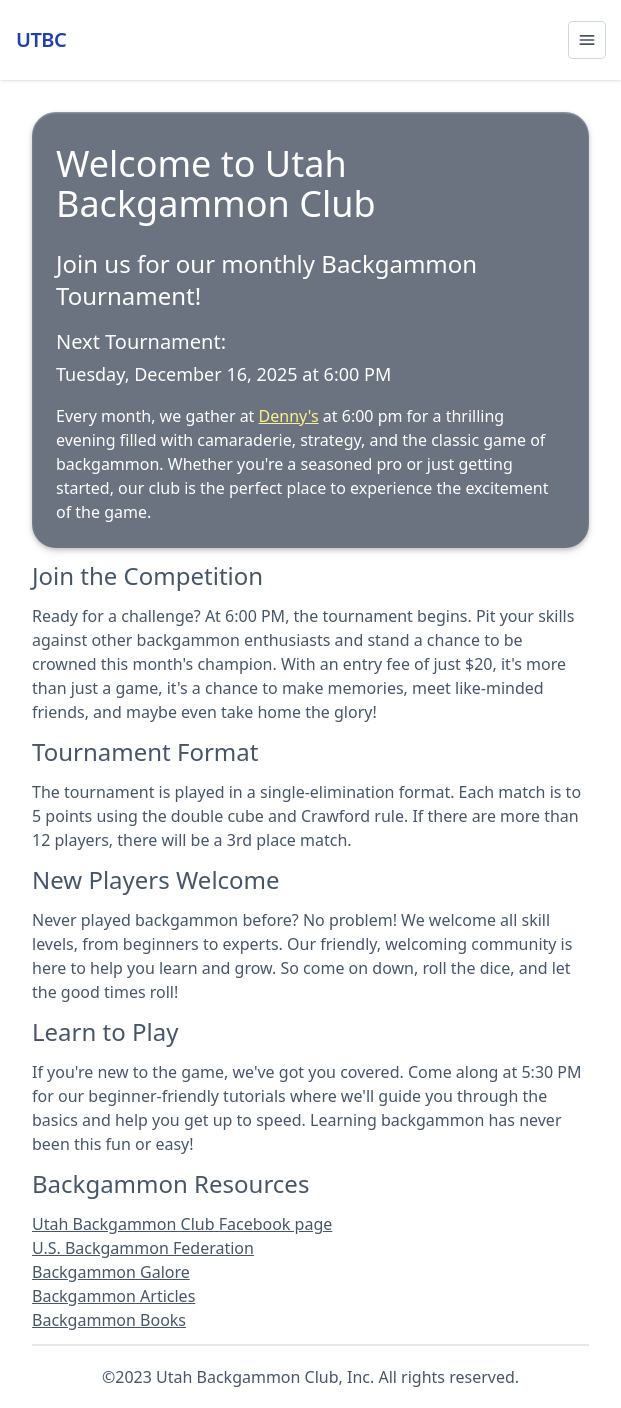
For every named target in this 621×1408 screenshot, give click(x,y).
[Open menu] (587, 40)
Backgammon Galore (111, 1272)
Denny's (289, 416)
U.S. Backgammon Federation (143, 1248)
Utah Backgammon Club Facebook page (182, 1224)
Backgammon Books (109, 1320)
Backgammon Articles (113, 1296)
